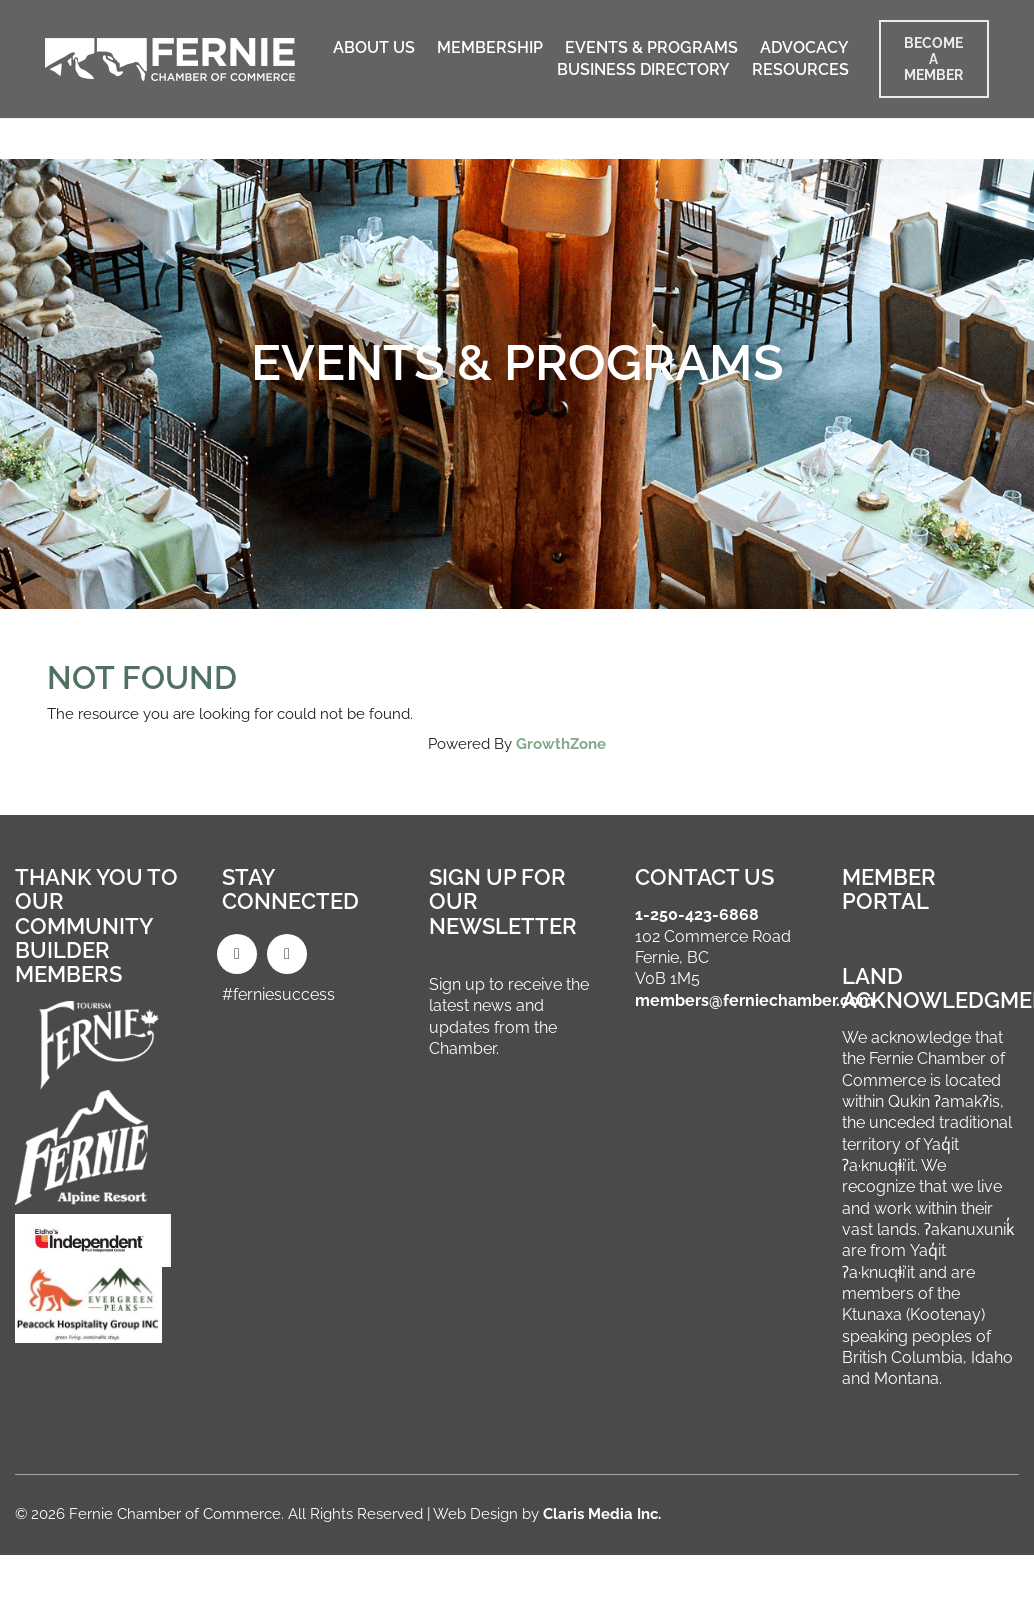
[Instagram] (287, 954)
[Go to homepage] (170, 59)
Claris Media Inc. (602, 1514)
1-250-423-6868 (697, 914)
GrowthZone (561, 744)
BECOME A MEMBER (933, 59)
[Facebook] (237, 954)
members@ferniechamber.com (754, 1000)
